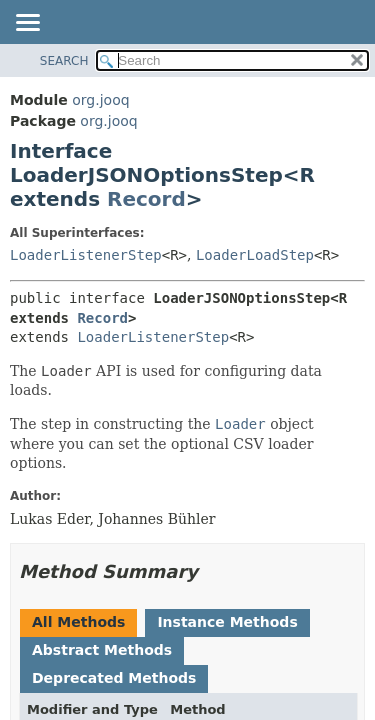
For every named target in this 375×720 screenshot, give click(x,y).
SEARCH (64, 61)
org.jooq (100, 100)
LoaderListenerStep (86, 255)
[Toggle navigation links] (27, 24)
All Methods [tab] (78, 622)
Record (146, 199)
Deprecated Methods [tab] (114, 678)
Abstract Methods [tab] (102, 650)
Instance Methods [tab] (227, 622)
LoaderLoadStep (255, 255)
